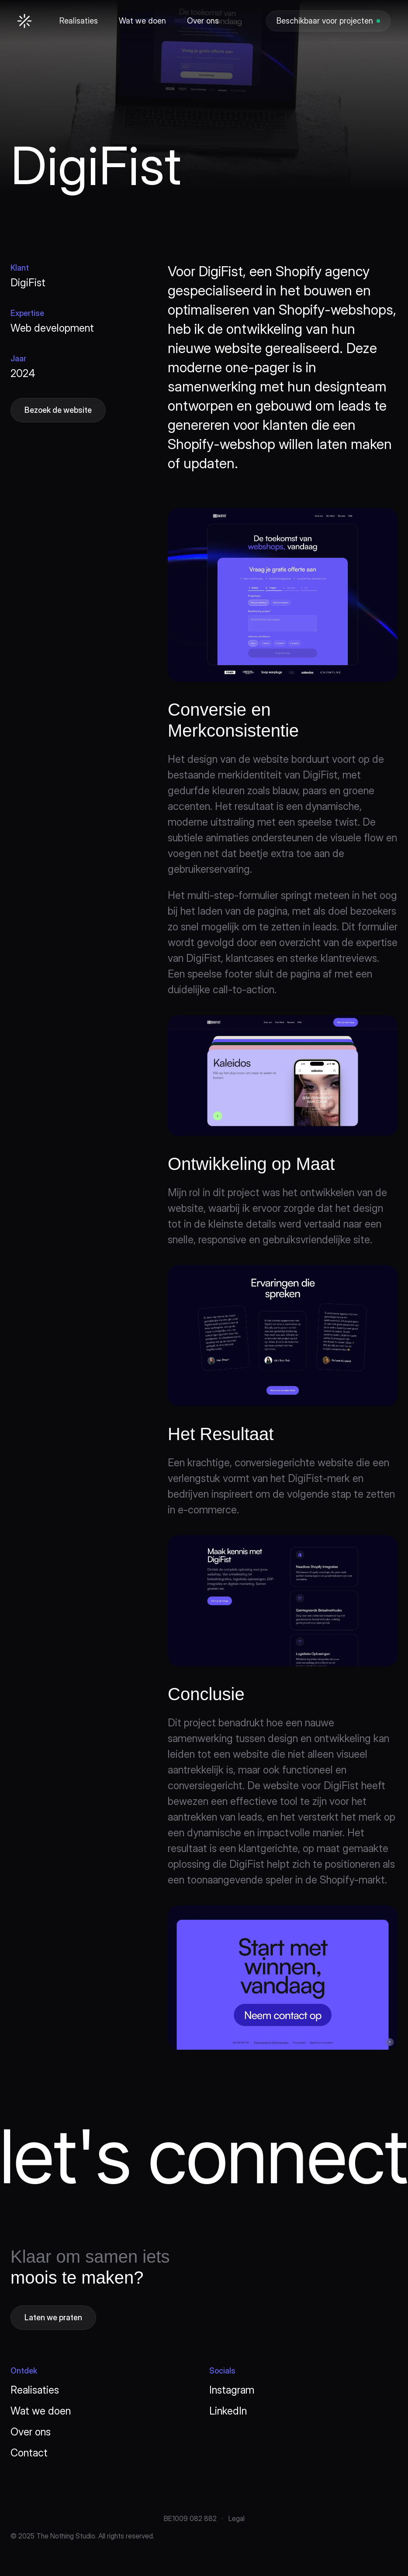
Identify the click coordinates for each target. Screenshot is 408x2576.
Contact (29, 2452)
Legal (236, 2518)
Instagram (231, 2390)
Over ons (30, 2431)
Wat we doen (40, 2410)
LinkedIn (228, 2410)
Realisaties (34, 2390)
